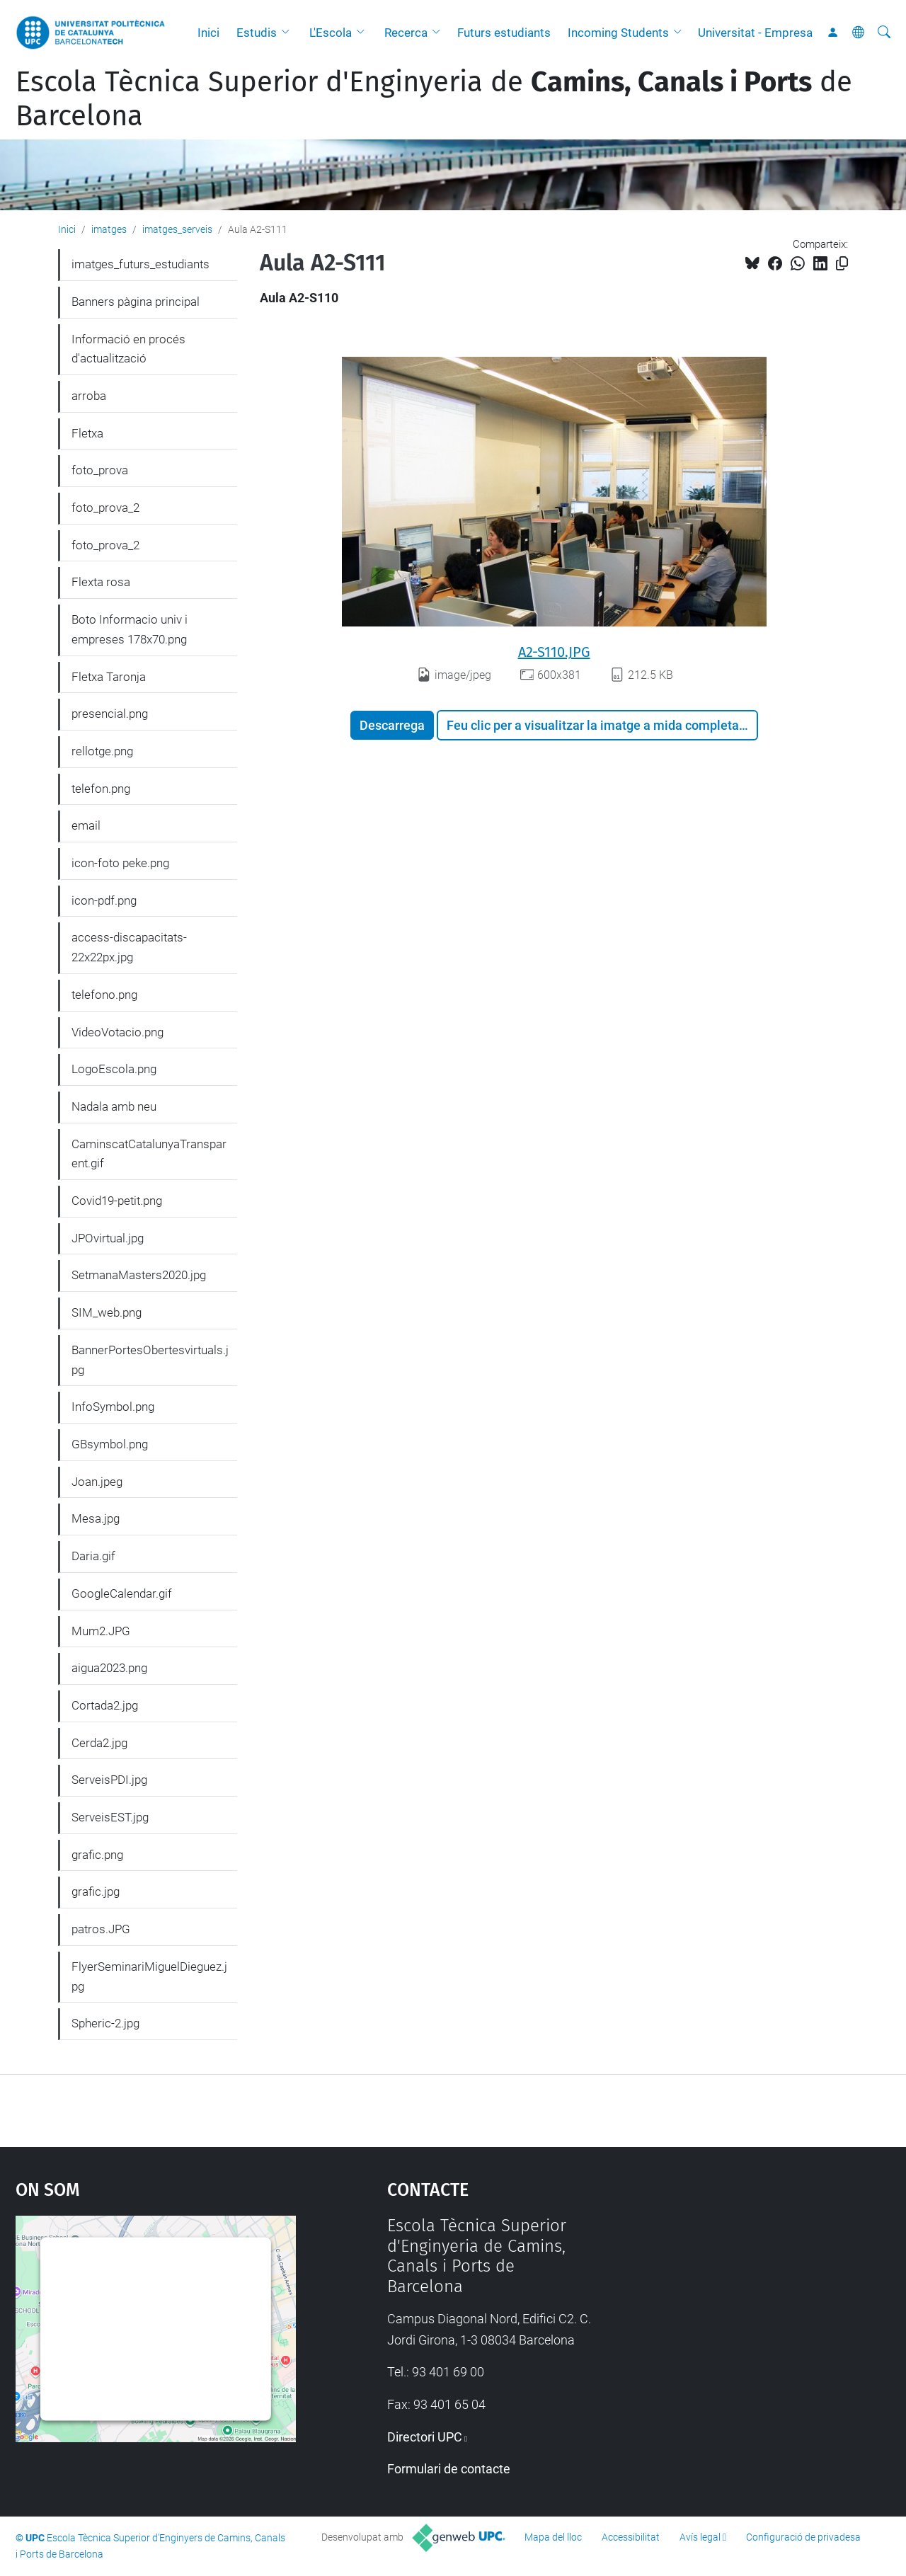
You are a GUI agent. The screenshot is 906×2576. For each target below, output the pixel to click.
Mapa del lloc (553, 2537)
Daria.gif (93, 1556)
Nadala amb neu (113, 1106)
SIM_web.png (106, 1312)
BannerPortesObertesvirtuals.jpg (150, 1360)
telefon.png (100, 789)
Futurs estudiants (504, 32)
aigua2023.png (109, 1668)
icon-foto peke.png (120, 863)
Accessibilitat (631, 2537)
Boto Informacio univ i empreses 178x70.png (129, 629)
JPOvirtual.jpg (107, 1238)
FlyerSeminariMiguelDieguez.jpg (149, 1976)
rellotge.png (102, 751)
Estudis (256, 32)
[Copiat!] (842, 264)
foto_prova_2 (105, 507)
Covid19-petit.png (116, 1200)
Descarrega (392, 725)
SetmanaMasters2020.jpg (138, 1275)
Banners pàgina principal (135, 301)
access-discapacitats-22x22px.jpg (129, 947)
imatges (109, 229)
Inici (208, 32)
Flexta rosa (100, 582)
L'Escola (330, 32)
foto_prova (99, 470)
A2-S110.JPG (554, 651)
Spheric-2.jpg (105, 2023)
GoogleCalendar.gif (121, 1593)
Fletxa (87, 433)
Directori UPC (424, 2436)
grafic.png (97, 1855)
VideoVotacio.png (117, 1032)
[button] (289, 32)
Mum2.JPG (100, 1631)
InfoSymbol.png (112, 1406)
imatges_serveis (177, 229)
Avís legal (700, 2537)
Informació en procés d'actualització (128, 349)
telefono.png (104, 995)
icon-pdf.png (104, 900)
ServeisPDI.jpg (109, 1780)
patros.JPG (100, 1929)
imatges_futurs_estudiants (140, 264)
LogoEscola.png (113, 1069)
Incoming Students (618, 32)
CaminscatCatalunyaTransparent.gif (148, 1154)
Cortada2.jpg (104, 1705)
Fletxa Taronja (108, 677)
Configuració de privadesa (803, 2537)
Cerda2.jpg (99, 1743)
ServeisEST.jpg (110, 1817)
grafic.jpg (95, 1891)
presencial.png (109, 713)
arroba (88, 396)
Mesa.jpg (95, 1518)
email (86, 825)
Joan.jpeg (96, 1482)
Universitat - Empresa (755, 32)
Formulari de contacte (448, 2468)
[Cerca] (884, 32)
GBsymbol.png (109, 1444)
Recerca (406, 32)
